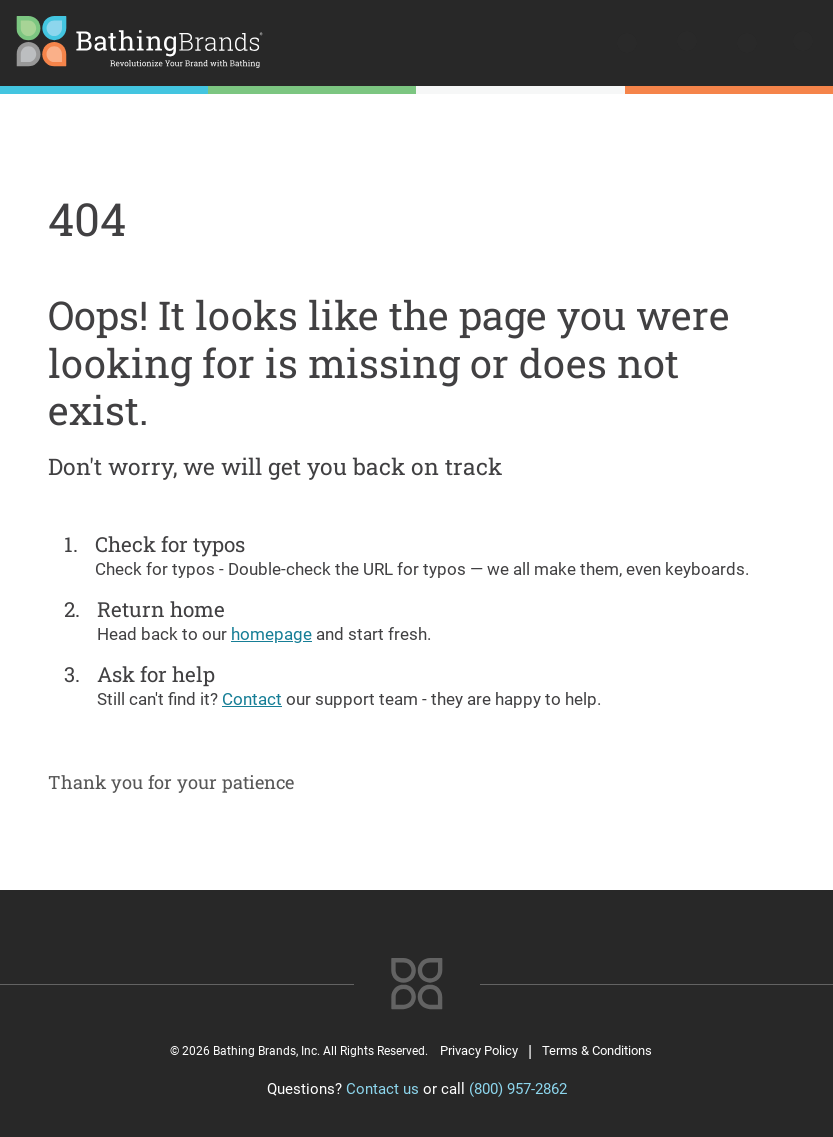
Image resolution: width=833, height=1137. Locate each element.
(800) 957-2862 (518, 1089)
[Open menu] (801, 45)
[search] (629, 45)
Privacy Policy (479, 1050)
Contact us (382, 1089)
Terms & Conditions (597, 1050)
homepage (271, 634)
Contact (252, 699)
